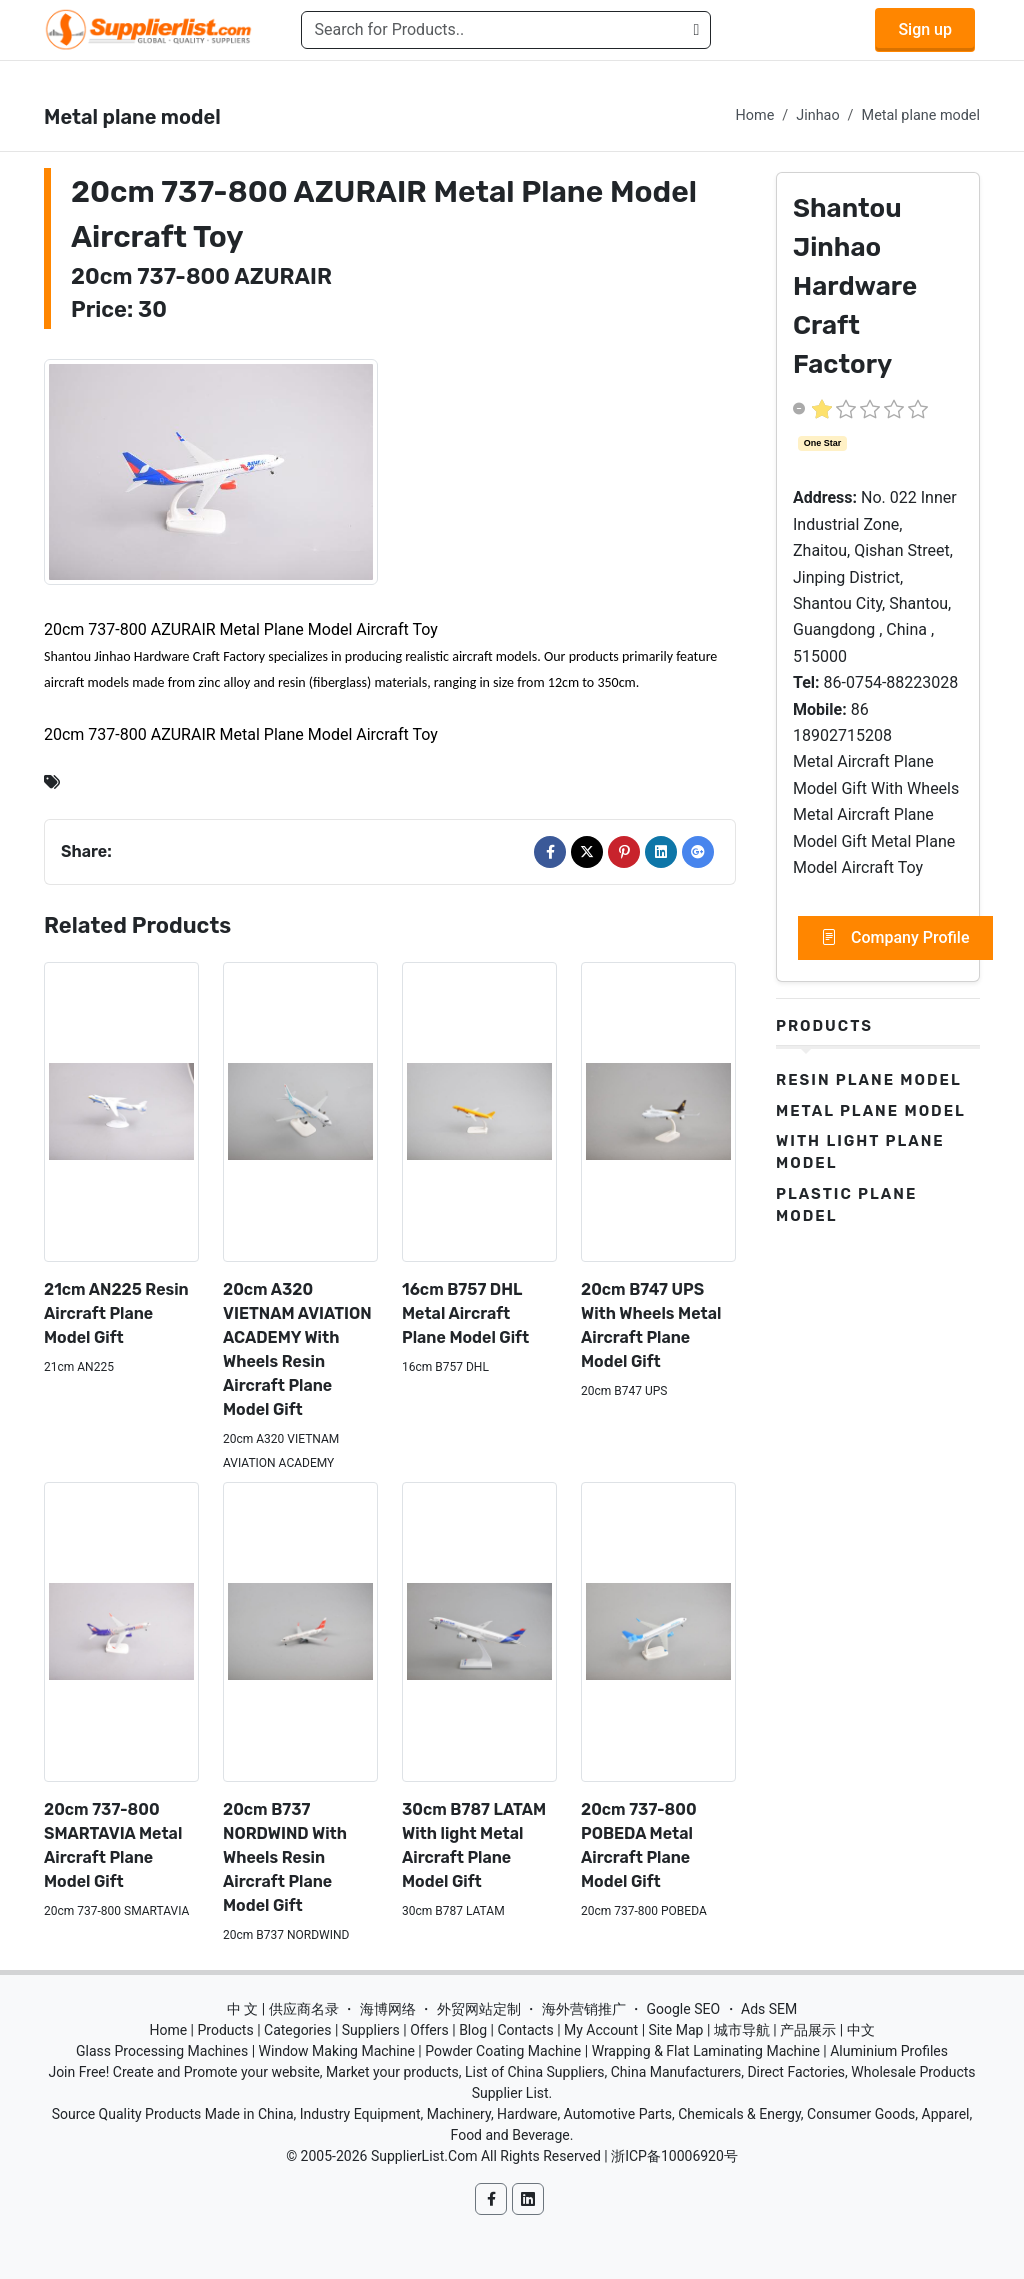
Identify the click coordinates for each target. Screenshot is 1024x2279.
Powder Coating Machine (503, 2051)
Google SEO (683, 2009)
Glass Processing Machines (162, 2051)
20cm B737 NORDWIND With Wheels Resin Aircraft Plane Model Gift (285, 1857)
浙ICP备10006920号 (674, 2156)
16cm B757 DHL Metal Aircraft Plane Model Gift (465, 1313)
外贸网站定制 (479, 2009)
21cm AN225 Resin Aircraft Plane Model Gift (116, 1313)
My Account (601, 2030)
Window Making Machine (337, 2051)
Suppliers (371, 2030)
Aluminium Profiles (889, 2051)
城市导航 (742, 2030)
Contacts (525, 2030)
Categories (297, 2030)
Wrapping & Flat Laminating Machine (706, 2051)
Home (755, 115)
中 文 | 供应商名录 (283, 2009)
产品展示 (808, 2030)
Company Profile (895, 938)
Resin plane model (869, 1080)
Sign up (925, 29)
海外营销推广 (584, 2009)
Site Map (676, 2030)
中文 (861, 2030)
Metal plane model (921, 115)
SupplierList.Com (424, 2156)
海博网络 (388, 2009)
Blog (473, 2030)
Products (824, 1026)
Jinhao (817, 115)
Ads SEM (769, 2009)
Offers (429, 2030)
